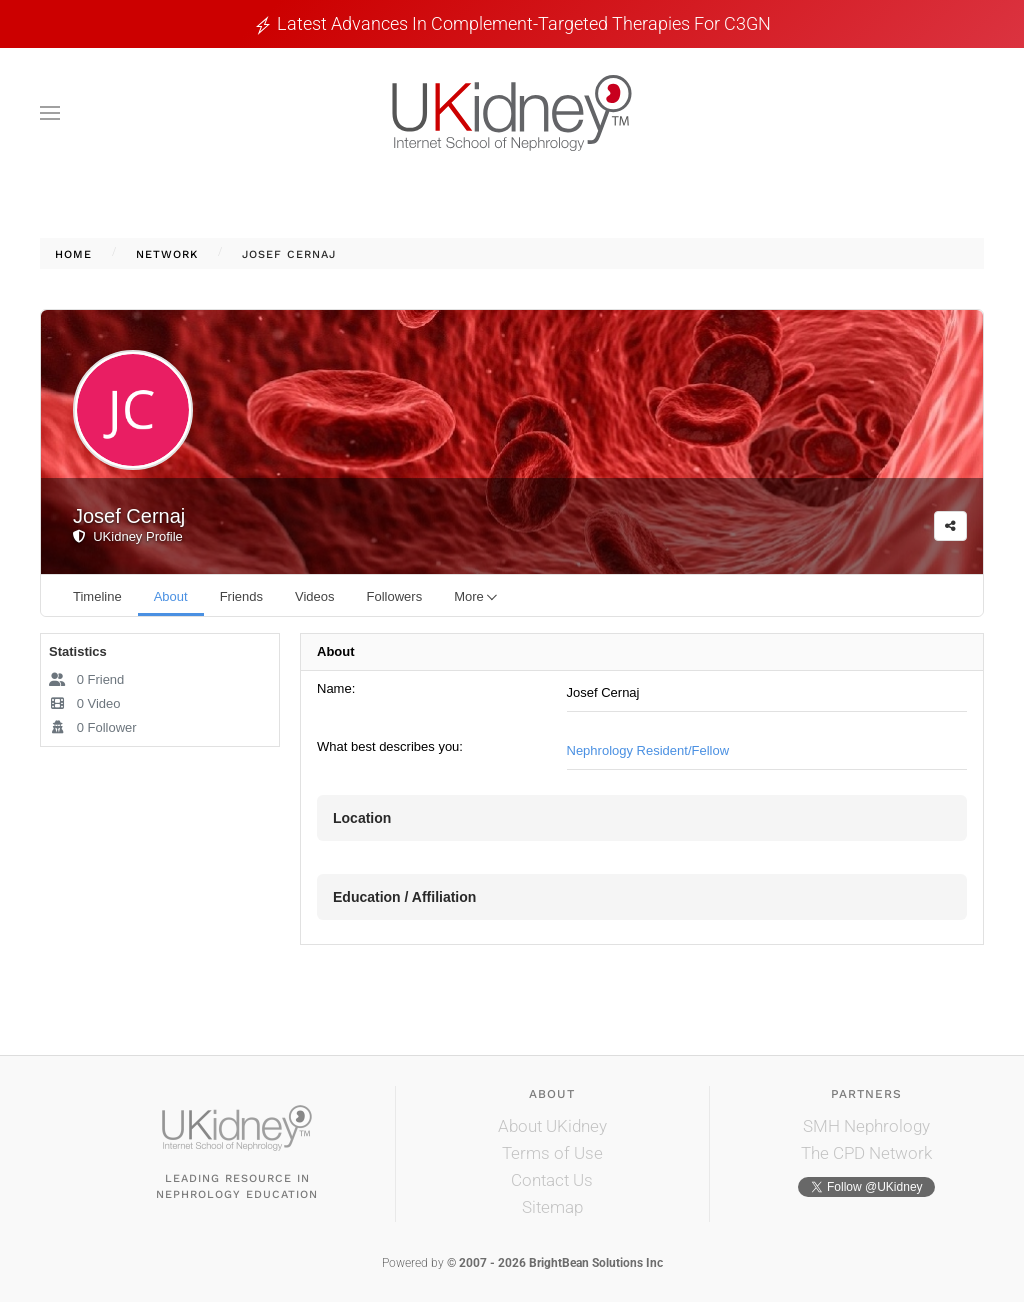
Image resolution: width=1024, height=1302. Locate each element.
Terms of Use (552, 1153)
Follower (93, 727)
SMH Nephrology (866, 1126)
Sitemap (552, 1207)
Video (85, 703)
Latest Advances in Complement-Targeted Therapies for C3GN (524, 23)
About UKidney (552, 1126)
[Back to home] (512, 113)
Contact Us (552, 1180)
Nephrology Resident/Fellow (648, 750)
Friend (86, 679)
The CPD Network (866, 1153)
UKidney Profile (128, 536)
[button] (50, 113)
